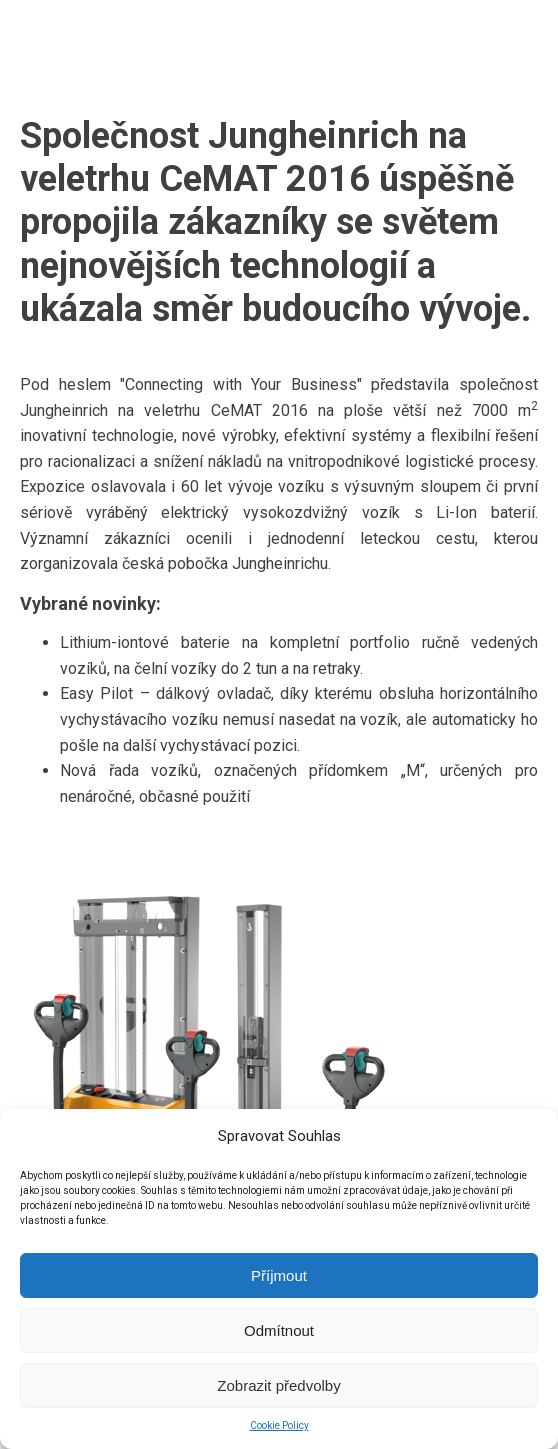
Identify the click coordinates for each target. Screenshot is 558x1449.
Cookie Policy (279, 1425)
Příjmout (279, 1275)
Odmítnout (279, 1330)
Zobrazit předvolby (278, 1385)
